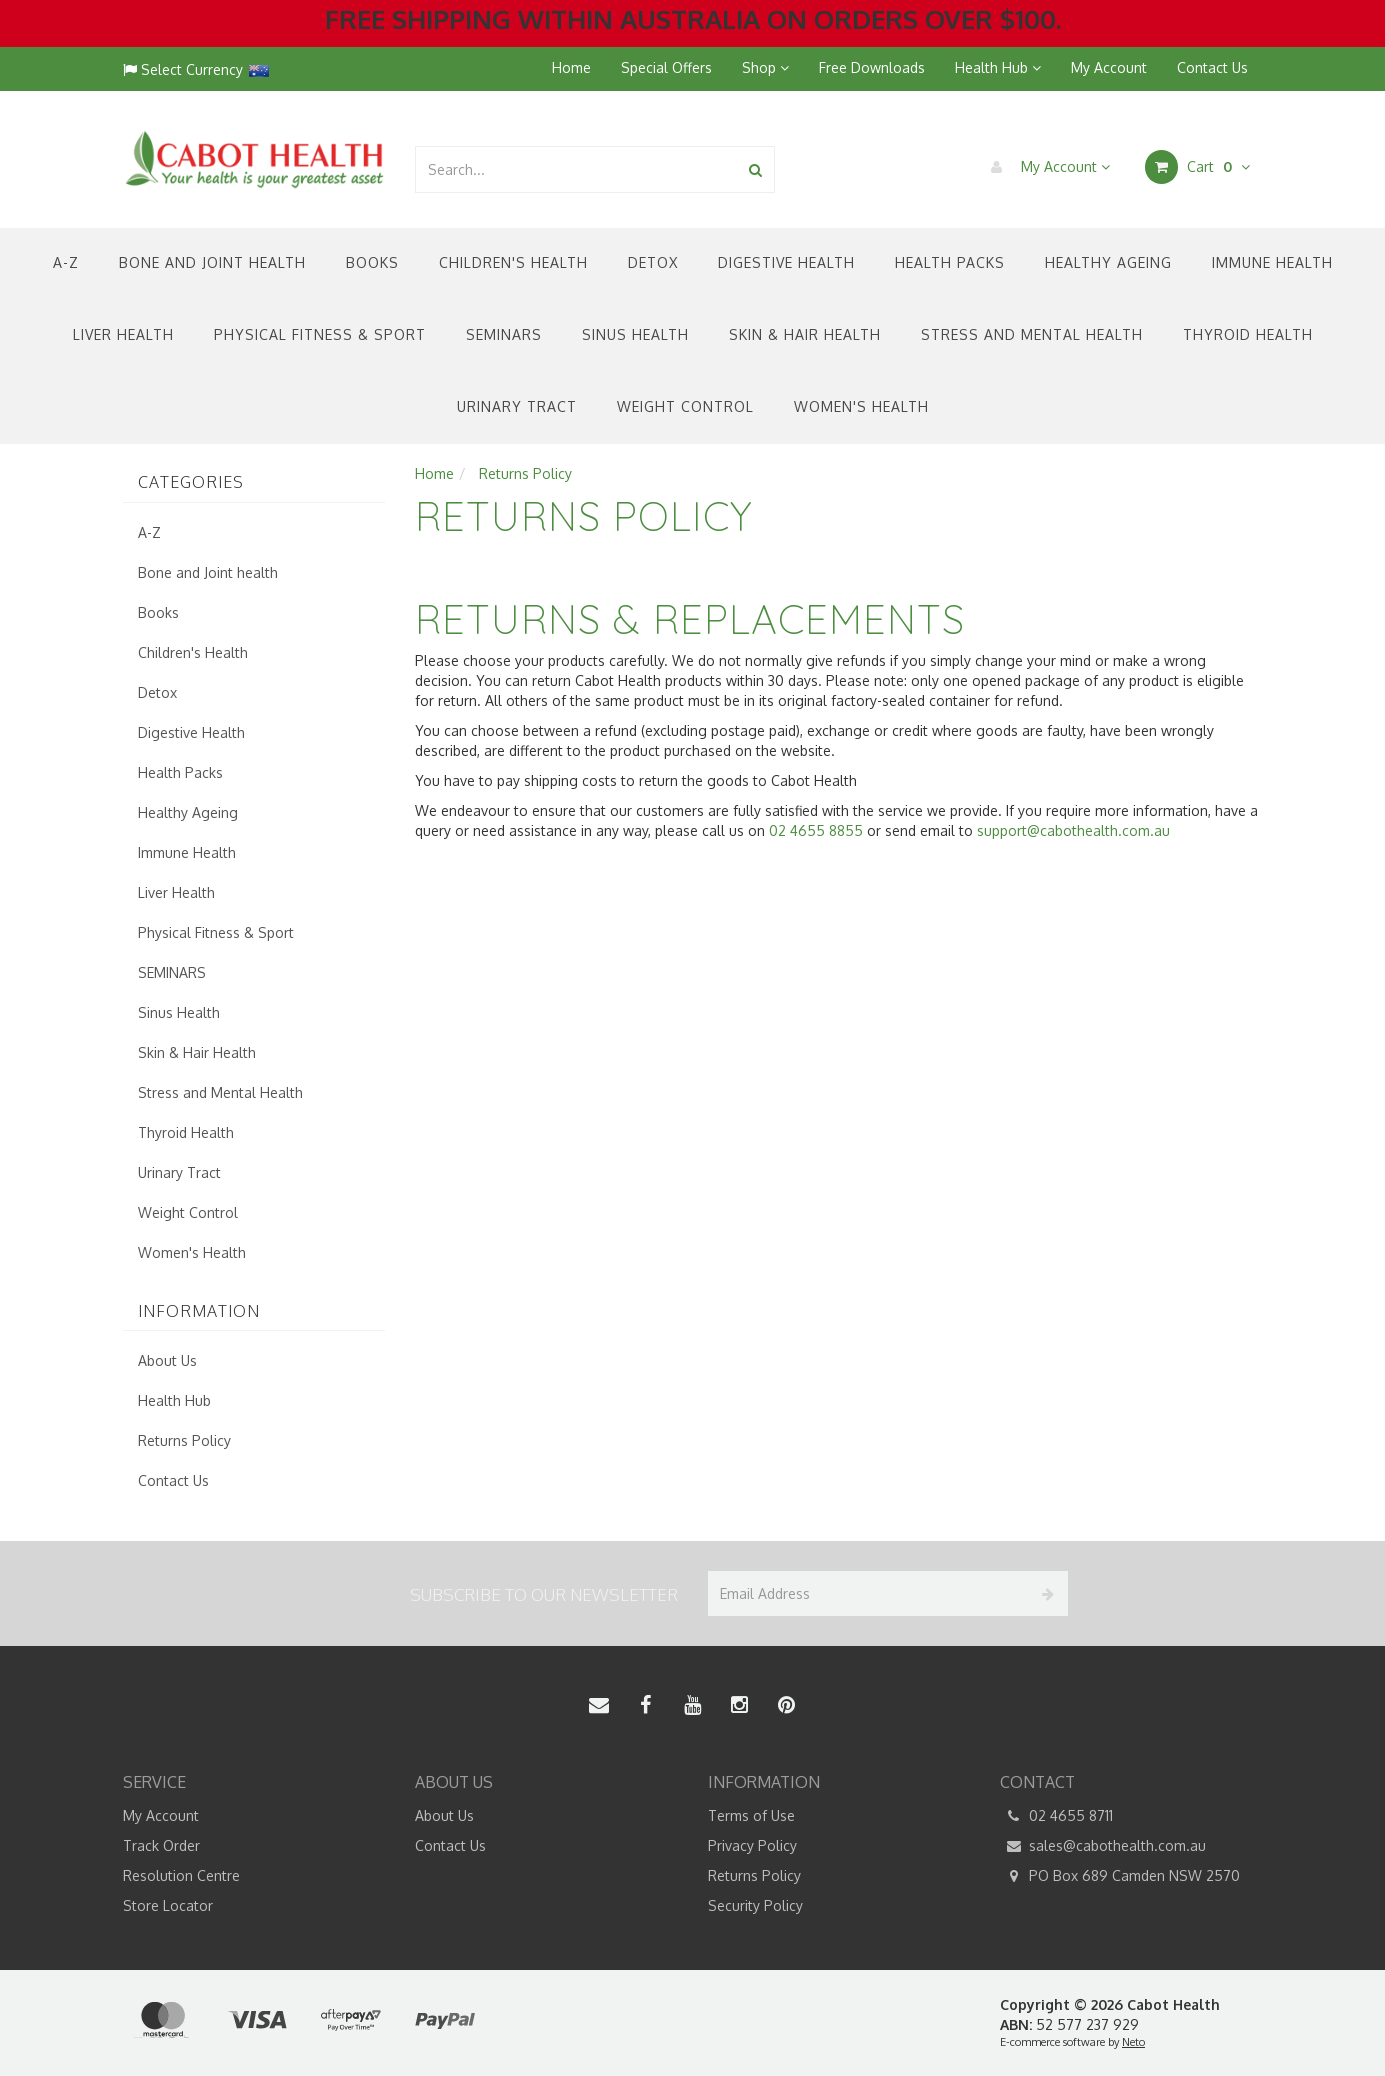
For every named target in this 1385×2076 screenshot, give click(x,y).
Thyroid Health (1248, 334)
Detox (653, 262)
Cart (1197, 167)
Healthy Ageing (1108, 262)
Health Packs (950, 262)
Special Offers (666, 67)
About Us (167, 1360)
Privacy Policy (752, 1845)
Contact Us (1212, 67)
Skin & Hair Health (805, 334)
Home (571, 67)
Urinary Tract (517, 406)
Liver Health (123, 334)
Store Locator (168, 1905)
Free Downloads (872, 67)
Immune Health (1272, 262)
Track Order (161, 1845)
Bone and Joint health (212, 262)
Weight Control (685, 406)
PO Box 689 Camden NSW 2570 (1120, 1876)
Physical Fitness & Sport (320, 334)
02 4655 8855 (816, 830)
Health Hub (998, 67)
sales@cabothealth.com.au (1103, 1846)
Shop (765, 67)
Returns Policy (184, 1440)
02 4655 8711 (1056, 1816)
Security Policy (755, 1905)
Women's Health (861, 406)
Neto (1133, 2042)
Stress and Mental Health (1032, 334)
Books (372, 262)
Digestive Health (786, 262)
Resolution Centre (181, 1875)
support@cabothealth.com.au (1073, 830)
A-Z (66, 262)
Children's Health (513, 262)
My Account (1109, 67)
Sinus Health (635, 334)
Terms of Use (751, 1815)
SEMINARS (504, 334)
